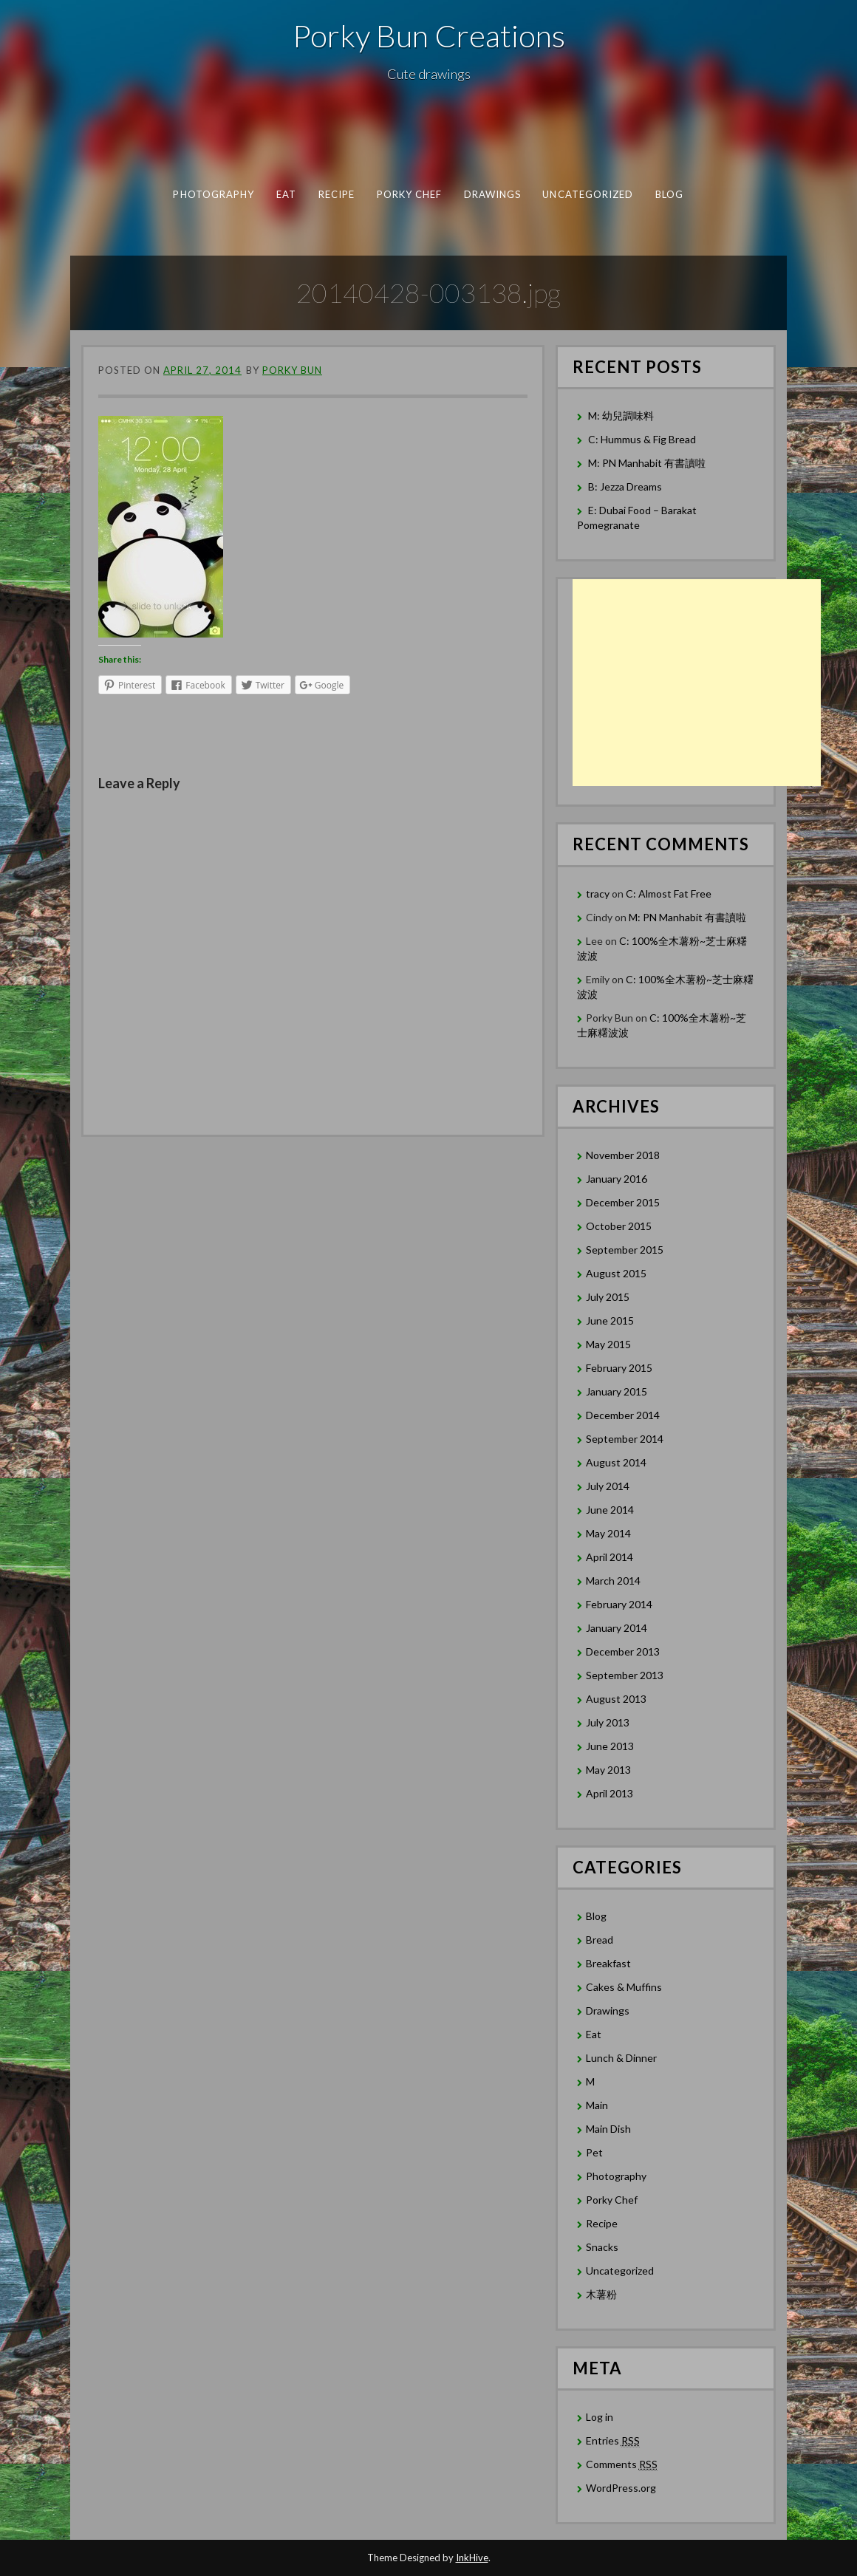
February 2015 (619, 1368)
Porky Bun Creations (429, 35)
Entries (613, 2440)
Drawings (493, 194)
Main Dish (608, 2128)
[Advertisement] (697, 682)
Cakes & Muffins (624, 1987)
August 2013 (616, 1698)
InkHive (472, 2557)
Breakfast (608, 1963)
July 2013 (607, 1722)
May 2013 (608, 1769)
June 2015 (610, 1320)
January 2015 (616, 1391)
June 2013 (610, 1746)
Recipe (336, 194)
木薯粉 (601, 2294)
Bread (599, 1939)
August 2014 (616, 1462)
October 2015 (619, 1226)
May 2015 (608, 1344)
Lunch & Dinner (621, 2057)
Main (597, 2105)
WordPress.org (621, 2487)
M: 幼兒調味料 (621, 415)
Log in (599, 2417)
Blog (669, 194)
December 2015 (623, 1202)
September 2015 (624, 1249)
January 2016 (616, 1178)
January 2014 (616, 1628)
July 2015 (607, 1297)
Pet (594, 2152)
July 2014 (607, 1486)
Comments (622, 2464)
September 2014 (624, 1438)
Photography (213, 194)
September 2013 (624, 1675)
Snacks (602, 2247)
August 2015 (616, 1273)
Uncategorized (587, 194)
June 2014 (610, 1509)
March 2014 (613, 1580)
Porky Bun (292, 370)
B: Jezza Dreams (626, 486)
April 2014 (609, 1557)
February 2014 (619, 1604)
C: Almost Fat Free (668, 893)
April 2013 (609, 1793)
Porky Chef (410, 194)
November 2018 (623, 1155)
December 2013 (623, 1651)
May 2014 (608, 1533)
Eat (286, 194)
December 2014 (623, 1415)
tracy (598, 893)
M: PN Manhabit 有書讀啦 (647, 463)
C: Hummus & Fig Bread (643, 439)
